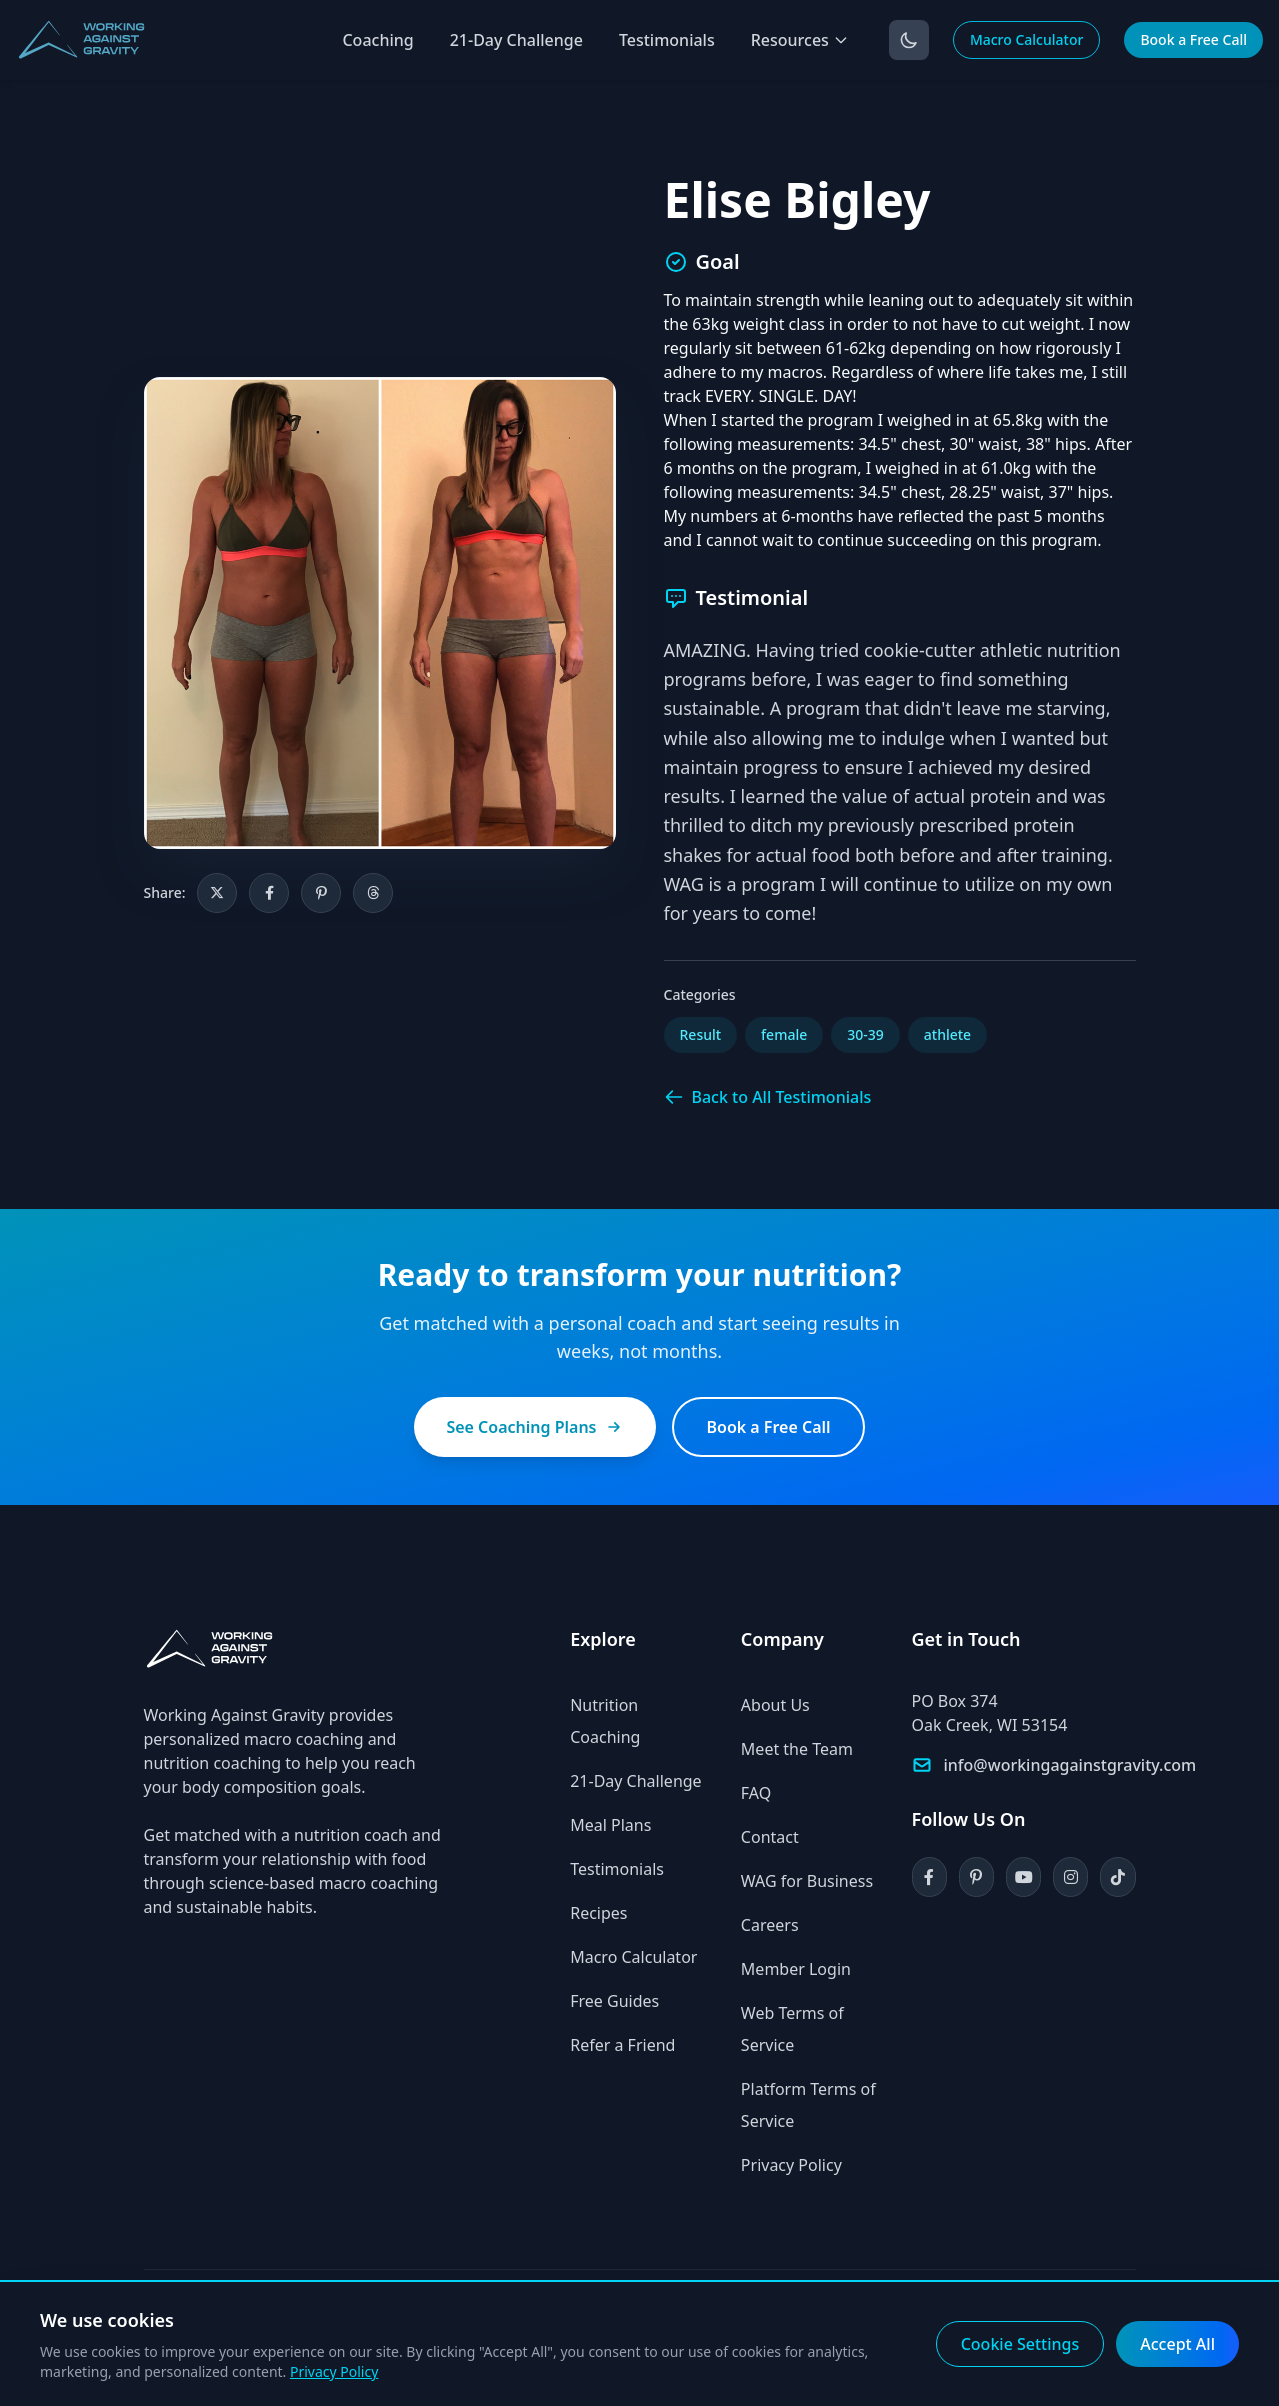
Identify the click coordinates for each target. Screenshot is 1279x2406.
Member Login (796, 1969)
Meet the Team (797, 1749)
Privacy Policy (791, 2165)
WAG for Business (807, 1881)
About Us (775, 1705)
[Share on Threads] (373, 893)
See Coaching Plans (535, 1427)
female (784, 1034)
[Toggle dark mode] (909, 40)
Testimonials (667, 40)
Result (701, 1034)
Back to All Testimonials (768, 1097)
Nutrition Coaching (605, 1721)
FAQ (756, 1793)
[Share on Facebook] (269, 893)
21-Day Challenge (516, 40)
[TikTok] (1117, 1877)
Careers (770, 1925)
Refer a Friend (622, 2045)
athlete (947, 1034)
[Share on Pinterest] (321, 893)
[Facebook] (929, 1877)
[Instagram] (1070, 1877)
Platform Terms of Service (808, 2105)
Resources (800, 40)
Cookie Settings (1020, 2344)
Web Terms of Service (792, 2029)
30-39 (865, 1034)
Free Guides (614, 2001)
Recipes (598, 1913)
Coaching (377, 40)
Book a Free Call (1193, 39)
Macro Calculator (1027, 39)
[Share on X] (217, 893)
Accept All (1177, 2344)
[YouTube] (1023, 1877)
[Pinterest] (976, 1877)
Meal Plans (610, 1825)
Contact (770, 1837)
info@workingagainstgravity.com (1070, 1765)
